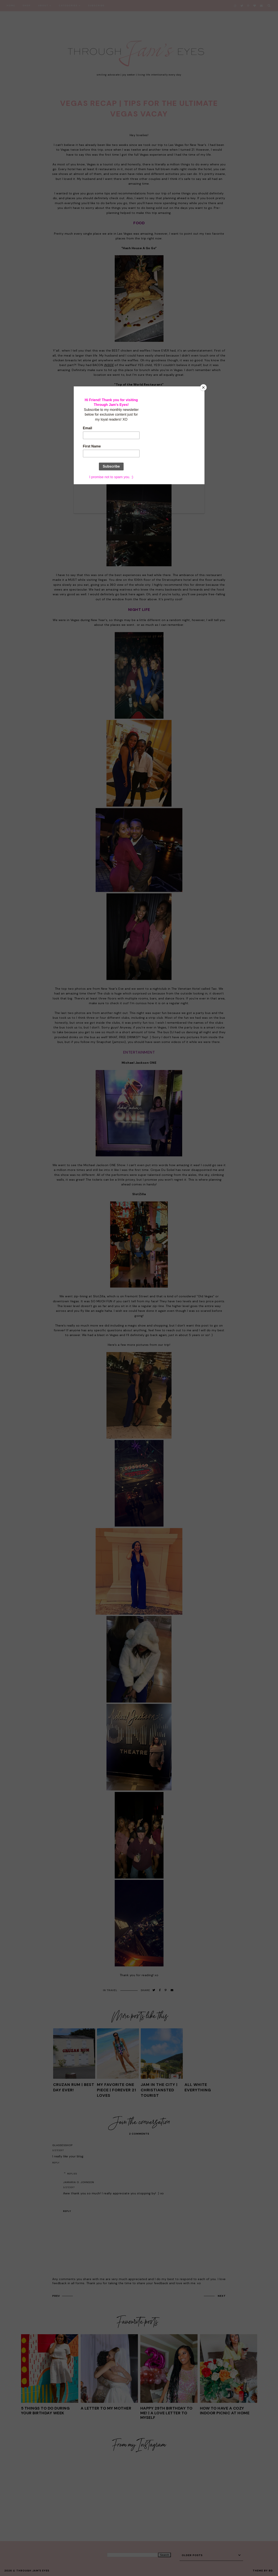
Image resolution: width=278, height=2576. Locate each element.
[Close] (203, 387)
